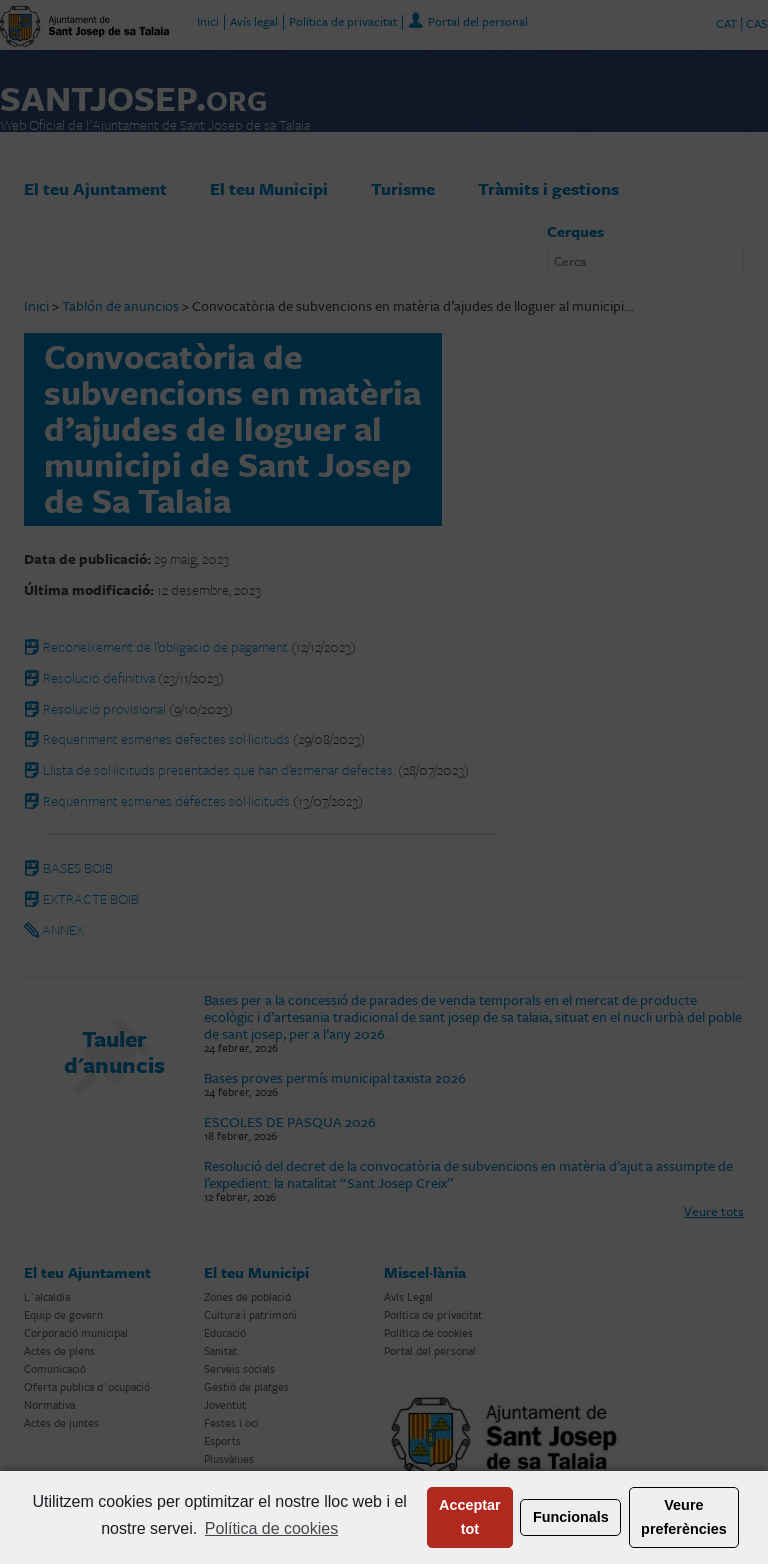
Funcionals (571, 1517)
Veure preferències (684, 1517)
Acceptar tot (470, 1517)
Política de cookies (271, 1528)
